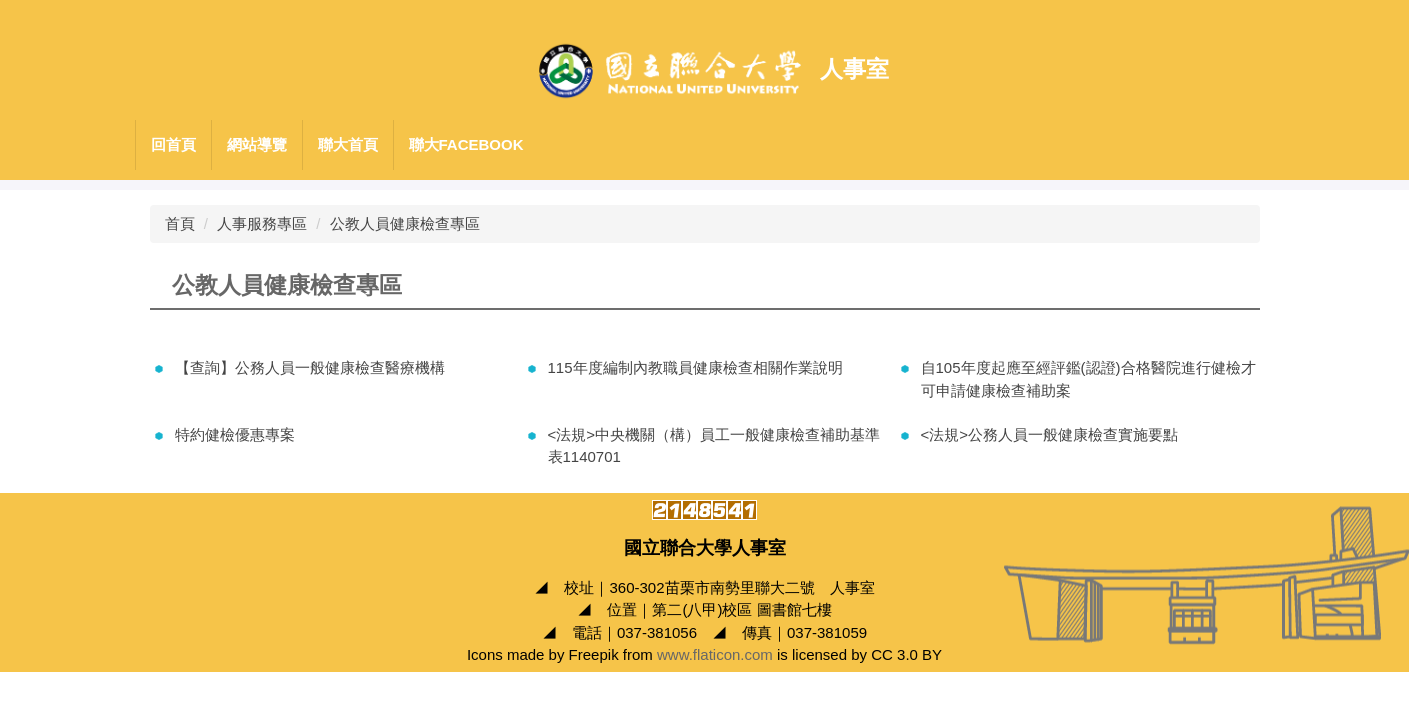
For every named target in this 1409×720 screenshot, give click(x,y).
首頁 (180, 223)
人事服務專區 (262, 223)
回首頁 (173, 144)
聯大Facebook (466, 144)
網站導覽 (257, 144)
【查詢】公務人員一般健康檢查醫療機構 (310, 367)
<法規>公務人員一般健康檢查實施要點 (1050, 434)
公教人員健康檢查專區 (405, 223)
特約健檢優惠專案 (235, 434)
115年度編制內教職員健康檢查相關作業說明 (695, 367)
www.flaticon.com (715, 654)
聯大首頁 (348, 144)
